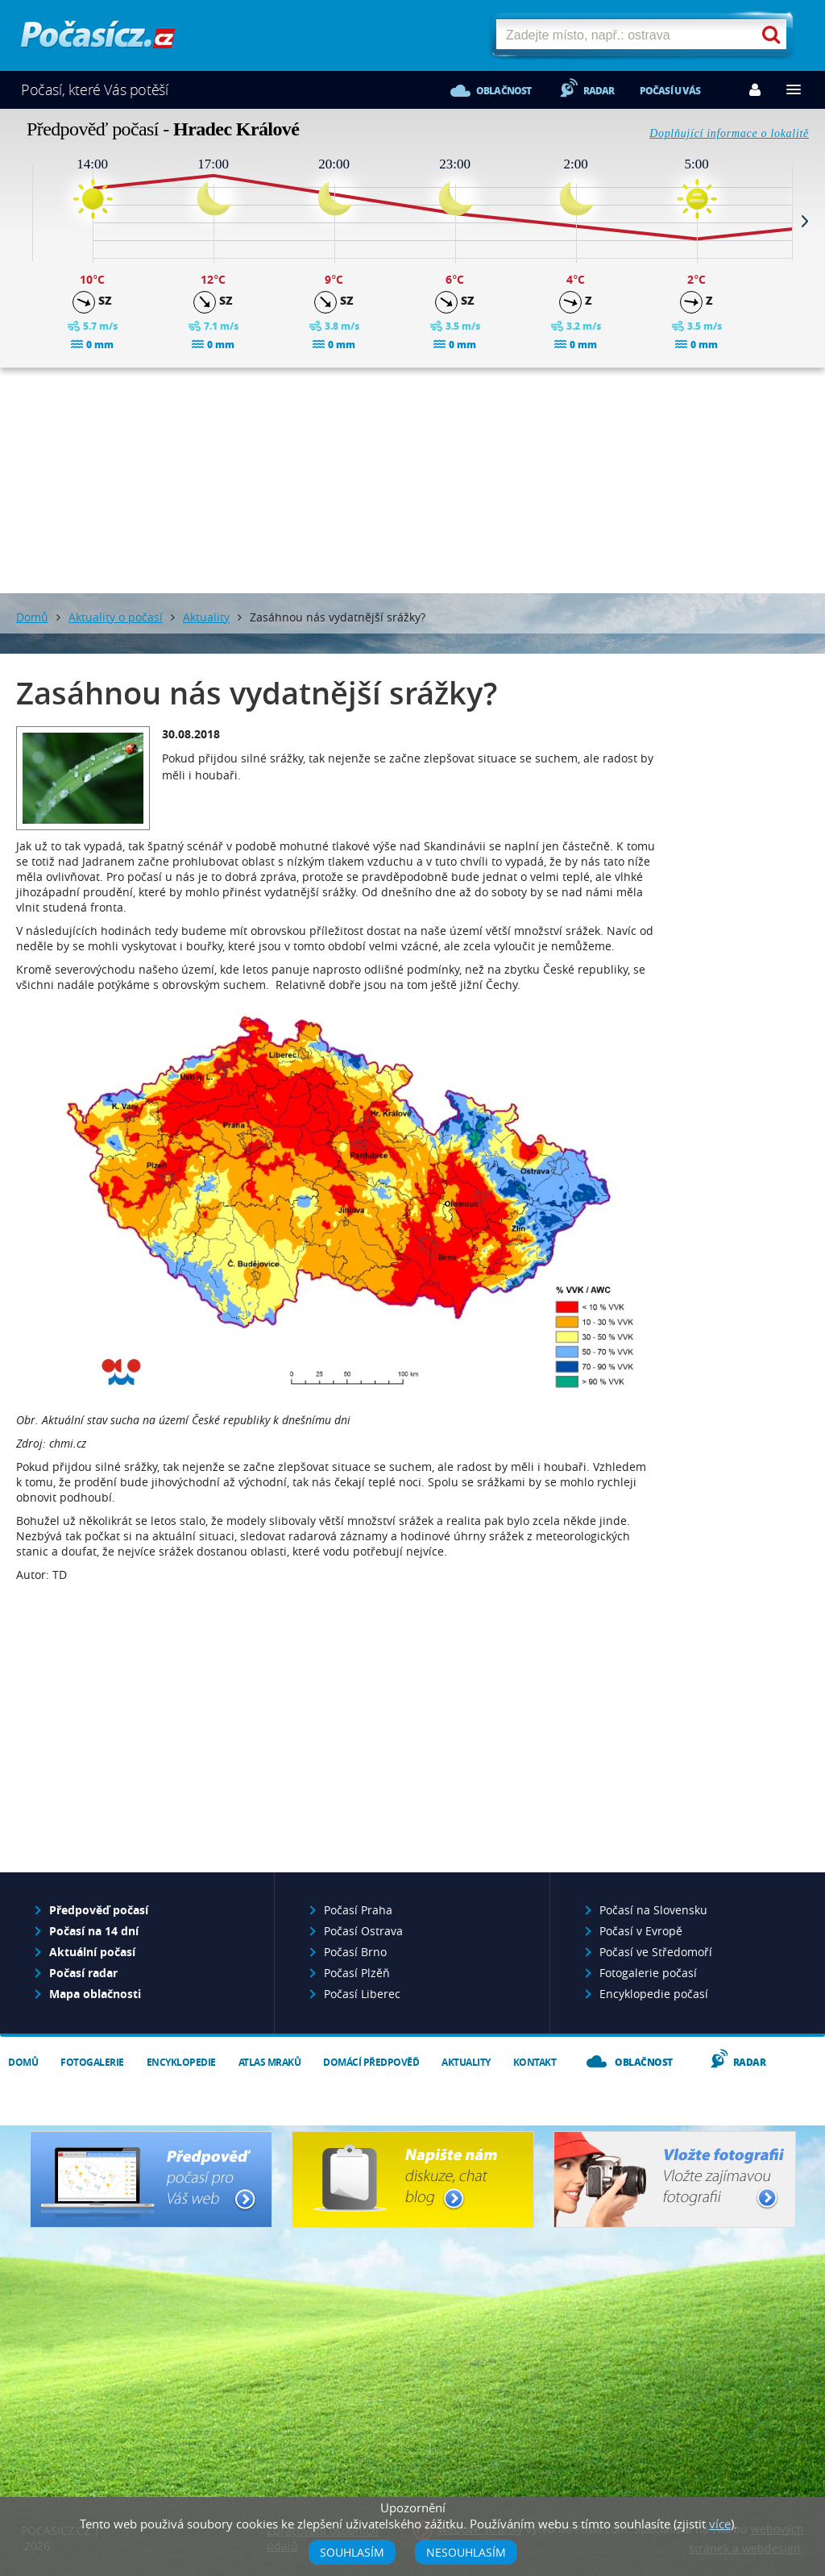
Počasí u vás (670, 91)
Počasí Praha (358, 1909)
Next (805, 220)
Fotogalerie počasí (648, 1972)
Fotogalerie (92, 2062)
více (720, 2524)
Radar (599, 91)
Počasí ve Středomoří (655, 1951)
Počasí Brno (355, 1951)
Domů (32, 617)
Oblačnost (504, 91)
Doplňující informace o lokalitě (729, 133)
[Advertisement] (412, 480)
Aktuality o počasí (115, 617)
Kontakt (535, 2062)
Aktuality (206, 617)
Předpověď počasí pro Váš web (151, 2179)
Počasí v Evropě (640, 1930)
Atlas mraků (269, 2062)
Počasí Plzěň (357, 1972)
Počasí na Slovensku (653, 1909)
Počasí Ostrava (363, 1930)
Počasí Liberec (362, 1993)
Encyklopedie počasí (653, 1993)
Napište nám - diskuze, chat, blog (413, 2179)
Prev (20, 220)
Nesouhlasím (466, 2552)
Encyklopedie (181, 2062)
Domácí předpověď (371, 2062)
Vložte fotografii (674, 2179)
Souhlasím (352, 2552)
